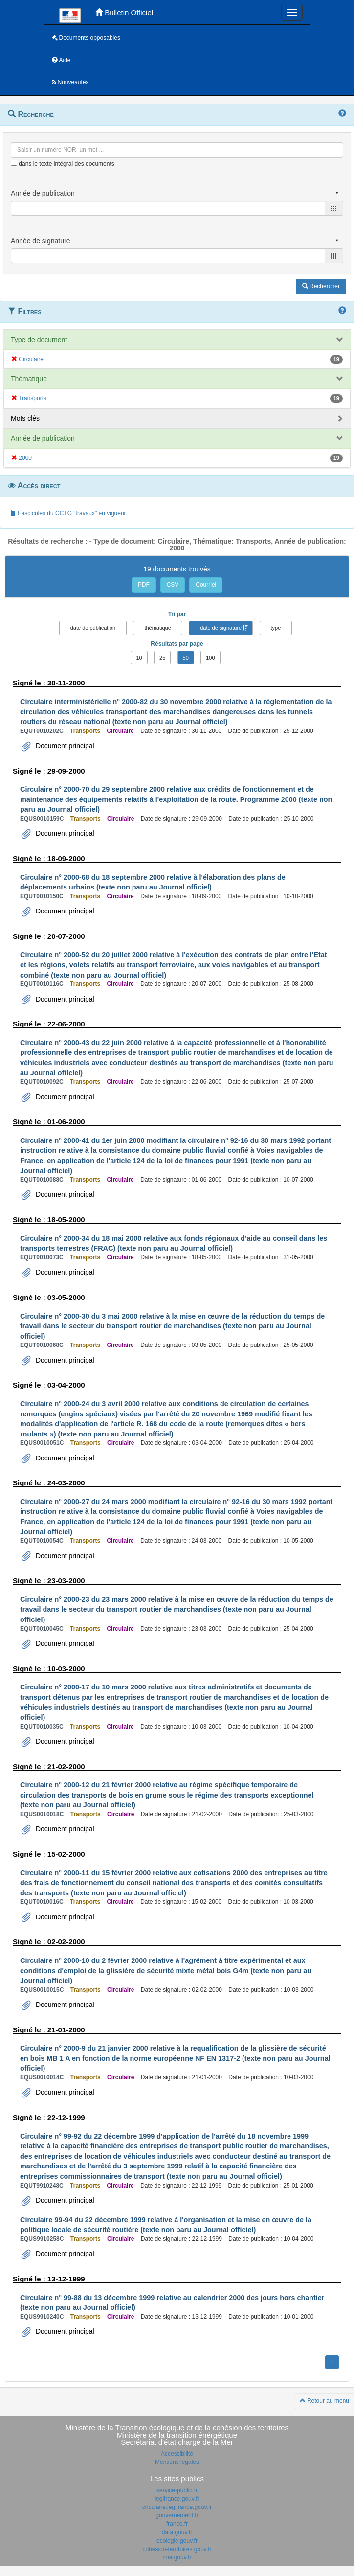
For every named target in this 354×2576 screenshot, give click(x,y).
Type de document (39, 339)
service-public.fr (177, 2490)
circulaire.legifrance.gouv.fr (177, 2507)
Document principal (64, 746)
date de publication (92, 628)
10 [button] (139, 658)
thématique (157, 628)
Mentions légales (177, 2462)
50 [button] (186, 658)
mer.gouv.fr (176, 2557)
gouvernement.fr (176, 2515)
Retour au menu (324, 2400)
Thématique (29, 379)
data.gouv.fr (177, 2532)
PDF (144, 584)
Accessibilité (177, 2453)
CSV (173, 584)
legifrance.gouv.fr (177, 2498)
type (276, 628)
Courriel (206, 584)
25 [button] (162, 658)
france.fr (177, 2523)
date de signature (221, 628)
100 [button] (210, 658)
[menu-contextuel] (14, 163)
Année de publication (43, 438)
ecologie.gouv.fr (177, 2540)
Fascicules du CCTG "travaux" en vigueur (68, 513)
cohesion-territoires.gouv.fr (176, 2549)
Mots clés (25, 418)
